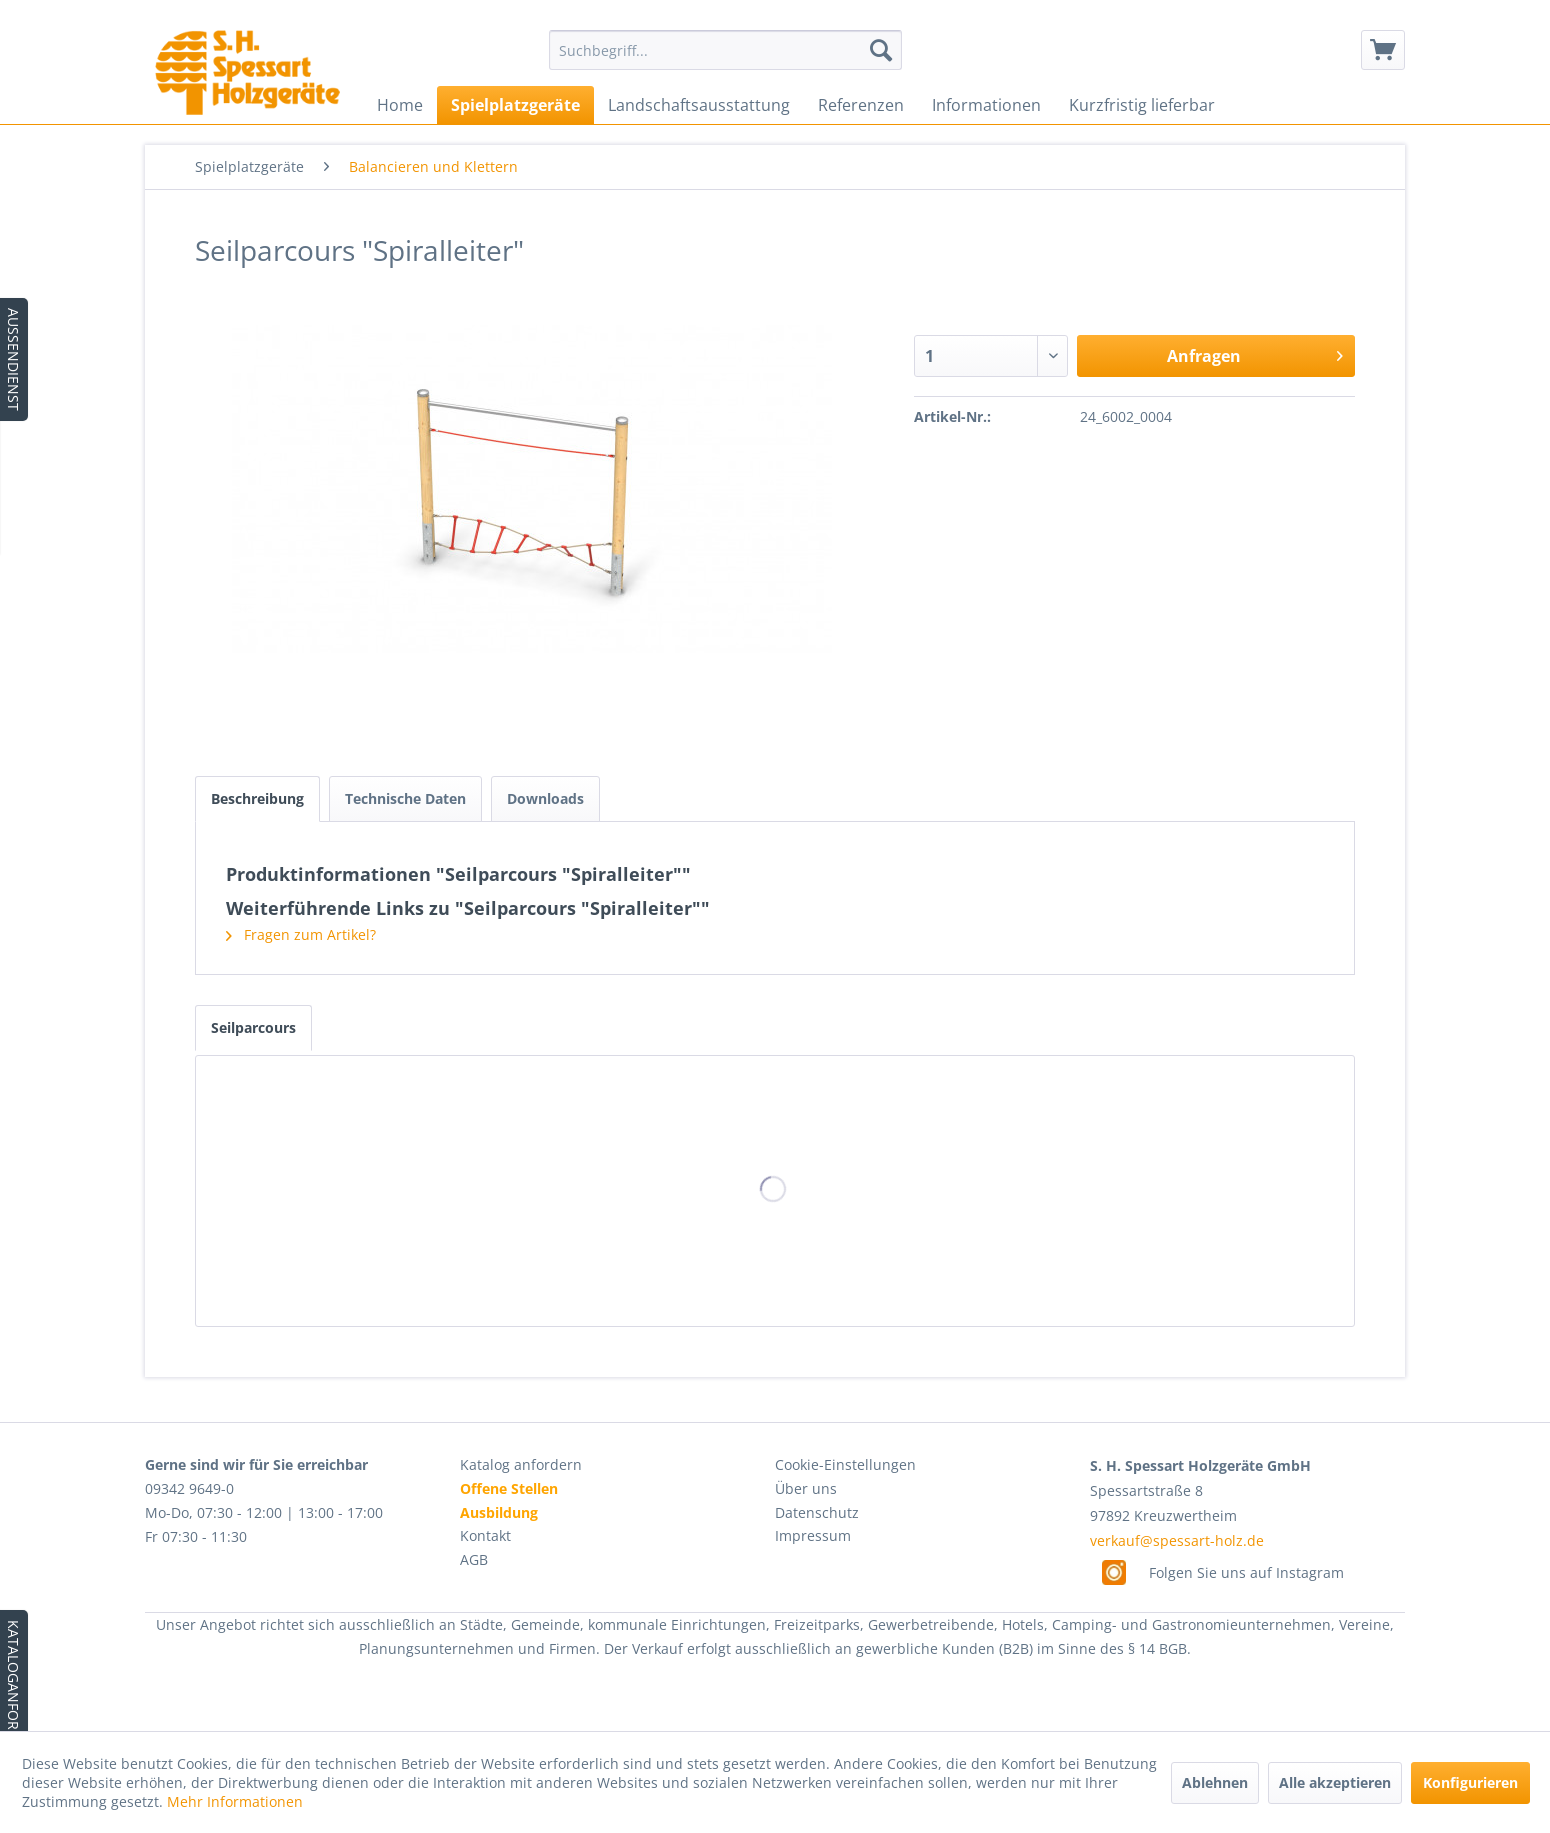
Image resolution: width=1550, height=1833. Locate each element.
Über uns (806, 1488)
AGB (474, 1559)
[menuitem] (725, 50)
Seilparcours (253, 1027)
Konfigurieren (1470, 1782)
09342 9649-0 (189, 1488)
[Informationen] (986, 105)
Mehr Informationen (235, 1801)
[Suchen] (881, 50)
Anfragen (1255, 353)
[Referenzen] (861, 105)
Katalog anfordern (521, 1464)
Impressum (813, 1535)
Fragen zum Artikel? (301, 934)
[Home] (400, 105)
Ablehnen (1215, 1782)
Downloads (545, 798)
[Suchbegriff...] (725, 50)
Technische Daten (405, 798)
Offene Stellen (509, 1488)
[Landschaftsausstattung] (699, 105)
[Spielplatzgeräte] (515, 105)
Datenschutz (817, 1512)
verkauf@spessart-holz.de (1177, 1540)
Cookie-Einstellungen (845, 1464)
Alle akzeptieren (1335, 1782)
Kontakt (485, 1535)
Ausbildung (499, 1512)
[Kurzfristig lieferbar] (1142, 105)
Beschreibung (257, 798)
